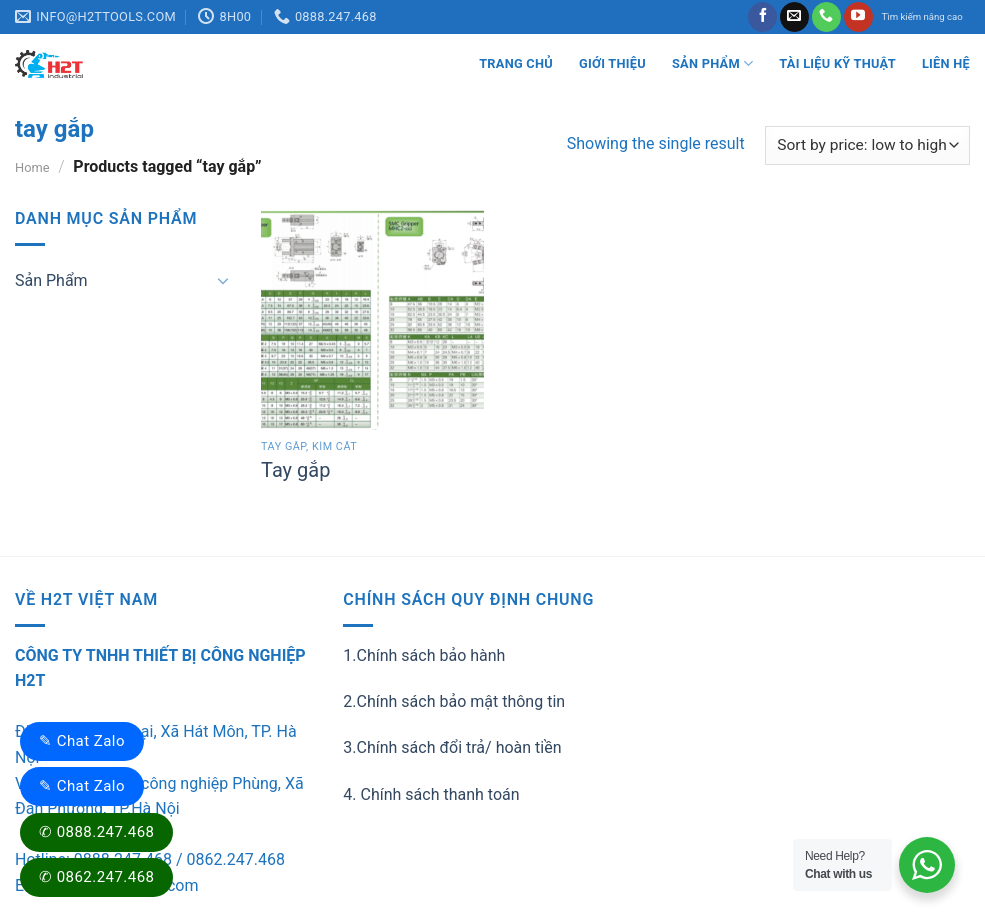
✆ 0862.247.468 (96, 877)
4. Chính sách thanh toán (431, 794)
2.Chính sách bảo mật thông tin (454, 701)
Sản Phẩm (712, 63)
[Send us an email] (794, 17)
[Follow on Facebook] (762, 17)
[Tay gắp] (372, 317)
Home (32, 167)
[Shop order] (867, 145)
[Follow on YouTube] (858, 17)
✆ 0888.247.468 (96, 832)
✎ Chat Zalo (82, 741)
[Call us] (826, 17)
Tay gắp (295, 470)
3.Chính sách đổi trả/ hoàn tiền (452, 747)
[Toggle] (224, 280)
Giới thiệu (612, 63)
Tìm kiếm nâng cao (922, 16)
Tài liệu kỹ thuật (837, 63)
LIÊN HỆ (946, 63)
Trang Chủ (516, 63)
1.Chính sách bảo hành (424, 655)
